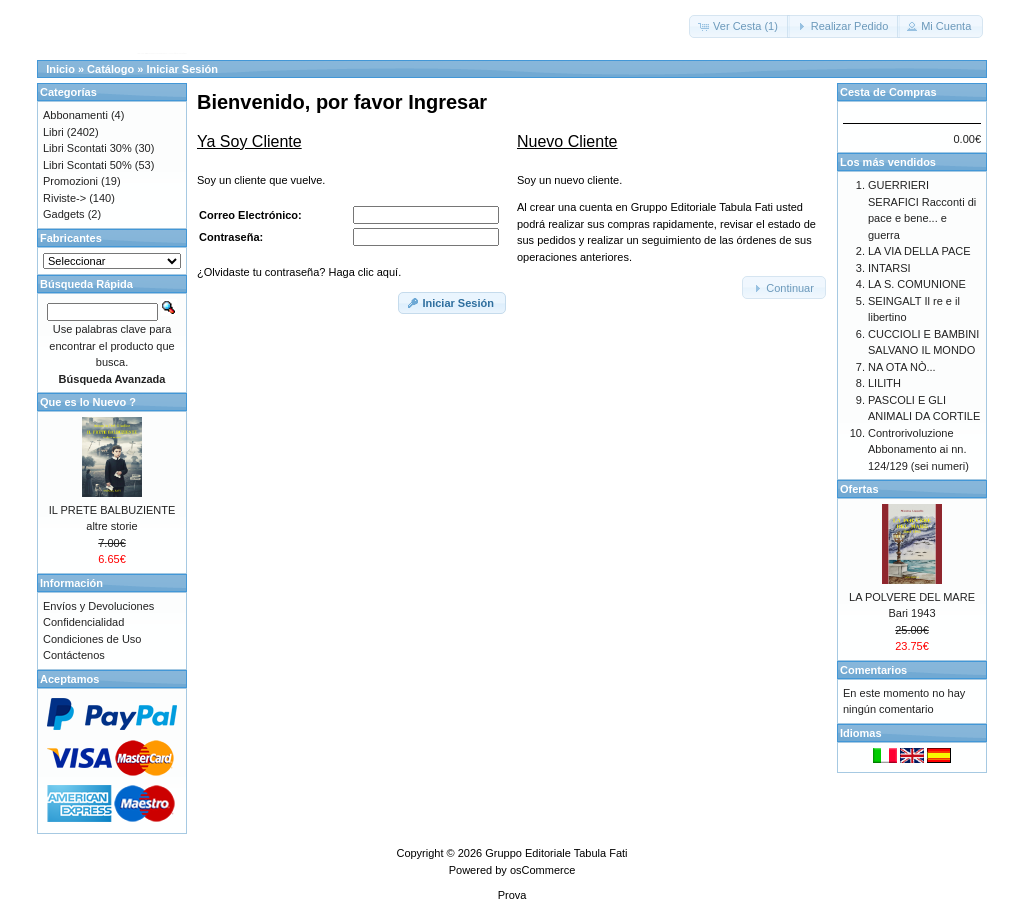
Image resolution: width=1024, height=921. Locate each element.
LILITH (884, 383)
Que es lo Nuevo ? (88, 402)
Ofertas (859, 489)
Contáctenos (74, 655)
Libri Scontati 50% (87, 165)
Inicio (60, 69)
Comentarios (873, 670)
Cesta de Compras (888, 92)
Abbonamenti (75, 115)
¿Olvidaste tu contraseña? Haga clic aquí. (299, 272)
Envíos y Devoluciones (98, 606)
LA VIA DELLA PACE (919, 251)
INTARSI (889, 268)
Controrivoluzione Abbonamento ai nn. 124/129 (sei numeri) (918, 449)
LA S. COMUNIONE (917, 284)
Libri (53, 132)
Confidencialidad (83, 622)
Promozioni (70, 181)
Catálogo (110, 69)
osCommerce (542, 870)
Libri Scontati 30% (87, 148)
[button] (739, 26)
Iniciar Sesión (182, 69)
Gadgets (64, 214)
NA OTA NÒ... (902, 367)
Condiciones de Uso (92, 639)
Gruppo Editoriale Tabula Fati (556, 853)
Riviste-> (64, 198)
